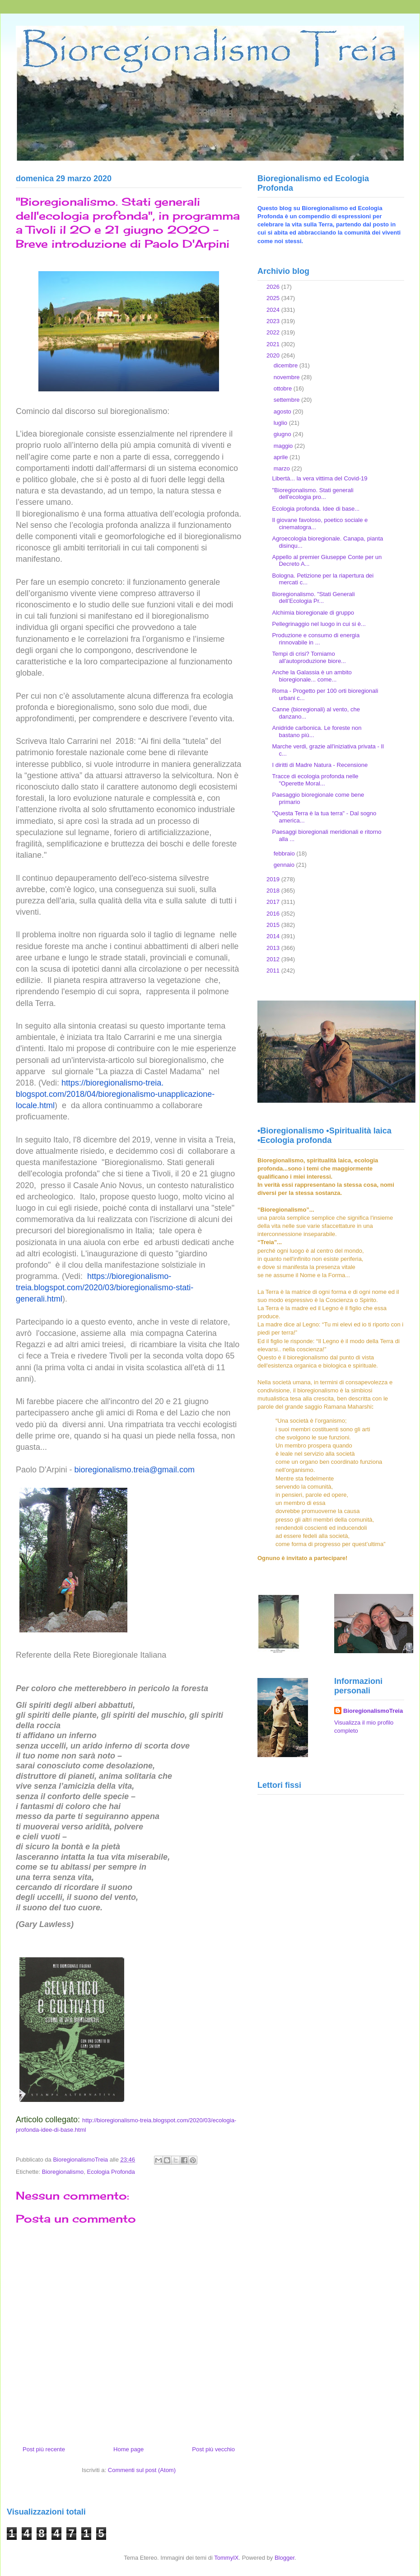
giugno (283, 434)
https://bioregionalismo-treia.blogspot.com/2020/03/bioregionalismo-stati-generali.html (104, 1287)
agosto (283, 411)
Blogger (284, 2557)
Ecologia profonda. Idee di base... (315, 508)
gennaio (285, 864)
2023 (273, 321)
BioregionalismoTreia (373, 1710)
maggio (284, 445)
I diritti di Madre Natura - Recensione (320, 765)
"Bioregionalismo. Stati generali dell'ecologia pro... (312, 494)
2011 (273, 970)
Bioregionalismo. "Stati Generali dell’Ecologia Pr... (313, 598)
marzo (283, 468)
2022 (273, 332)
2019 (273, 879)
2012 (273, 959)
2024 (273, 309)
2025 (273, 298)
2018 (273, 890)
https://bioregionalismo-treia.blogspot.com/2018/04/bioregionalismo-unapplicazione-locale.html (115, 1094)
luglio (281, 422)
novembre (287, 377)
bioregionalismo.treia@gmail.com (135, 1469)
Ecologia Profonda (111, 2171)
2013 (273, 948)
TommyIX (226, 2557)
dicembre (286, 365)
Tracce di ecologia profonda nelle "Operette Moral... (315, 780)
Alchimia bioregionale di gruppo (313, 612)
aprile (281, 457)
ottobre (284, 388)
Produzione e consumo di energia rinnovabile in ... (315, 639)
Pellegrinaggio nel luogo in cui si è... (318, 623)
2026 (273, 286)
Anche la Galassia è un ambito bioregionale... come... (311, 676)
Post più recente (44, 2449)
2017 (273, 901)
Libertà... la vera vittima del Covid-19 (319, 478)
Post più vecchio (213, 2449)
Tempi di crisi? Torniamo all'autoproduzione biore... (308, 657)
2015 (273, 924)
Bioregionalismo (63, 2171)
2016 (273, 913)
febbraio (285, 853)
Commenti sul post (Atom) (142, 2470)
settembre (287, 399)
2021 (273, 344)
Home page (128, 2449)
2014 (273, 936)
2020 (273, 355)
